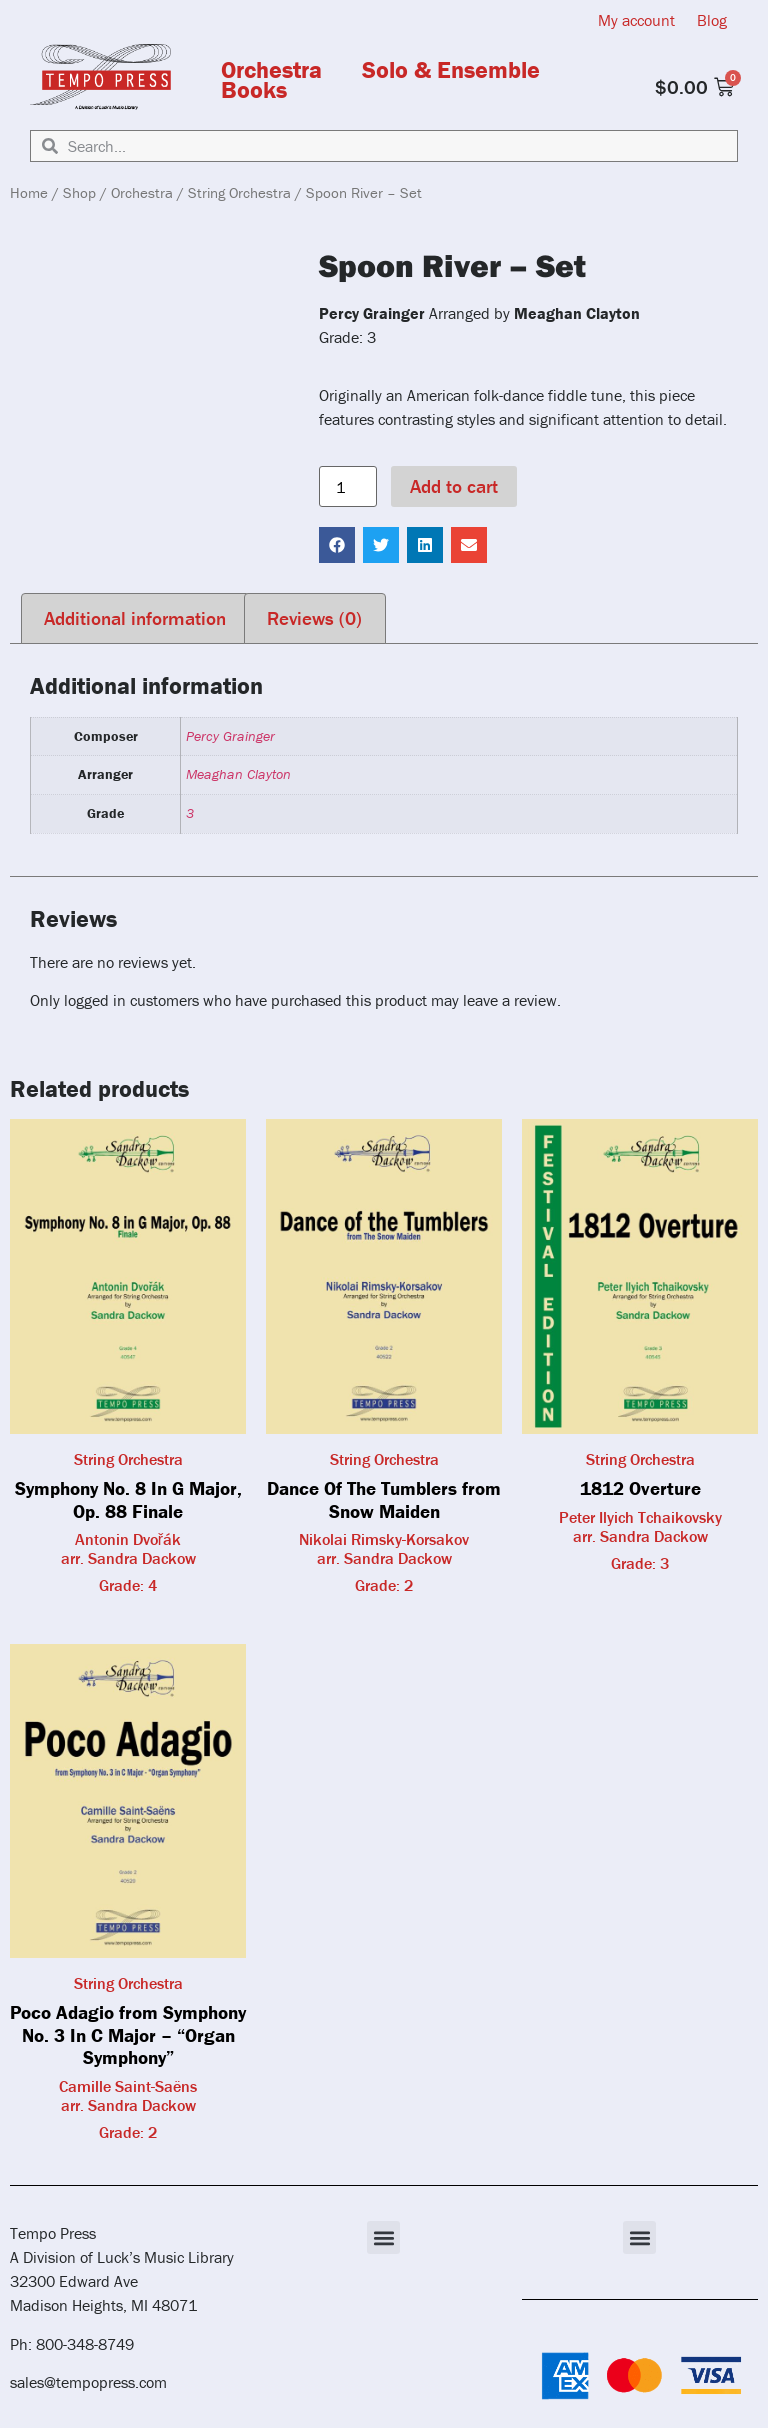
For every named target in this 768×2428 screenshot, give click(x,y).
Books (254, 90)
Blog (712, 20)
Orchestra (271, 70)
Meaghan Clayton (238, 774)
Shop (79, 192)
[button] (337, 545)
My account (636, 20)
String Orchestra (239, 192)
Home (29, 192)
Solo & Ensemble (451, 70)
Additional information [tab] (135, 618)
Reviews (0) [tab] (314, 618)
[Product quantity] (348, 487)
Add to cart (454, 486)
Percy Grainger (230, 736)
